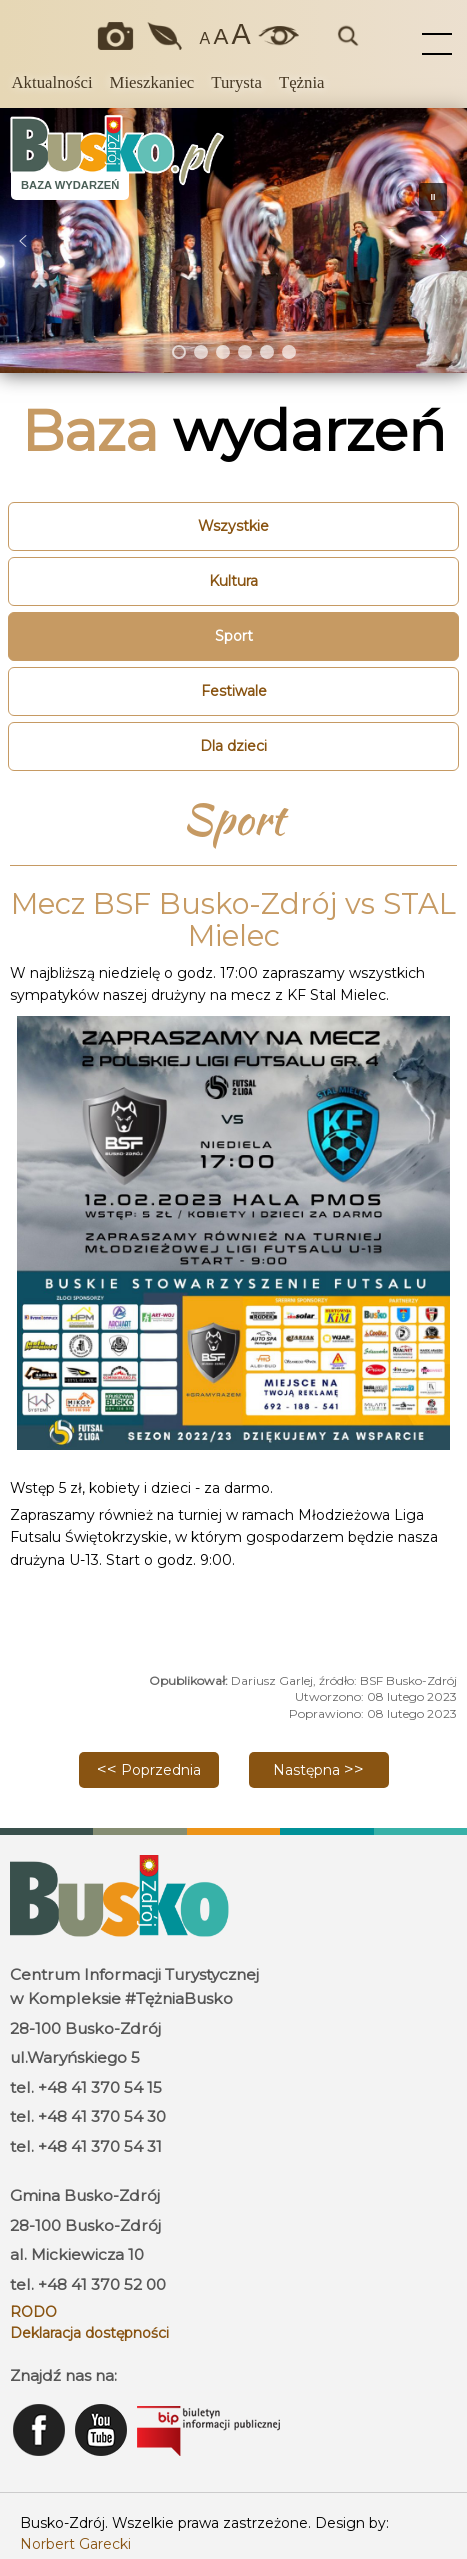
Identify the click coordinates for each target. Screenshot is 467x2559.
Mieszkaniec (152, 82)
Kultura (233, 581)
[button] (23, 241)
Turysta (236, 82)
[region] (233, 240)
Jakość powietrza (166, 36)
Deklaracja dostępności (89, 2333)
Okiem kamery (119, 36)
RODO (33, 2312)
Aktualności (51, 82)
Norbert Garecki (75, 2544)
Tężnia (302, 82)
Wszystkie (233, 526)
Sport (234, 636)
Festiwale (234, 691)
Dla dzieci (233, 746)
